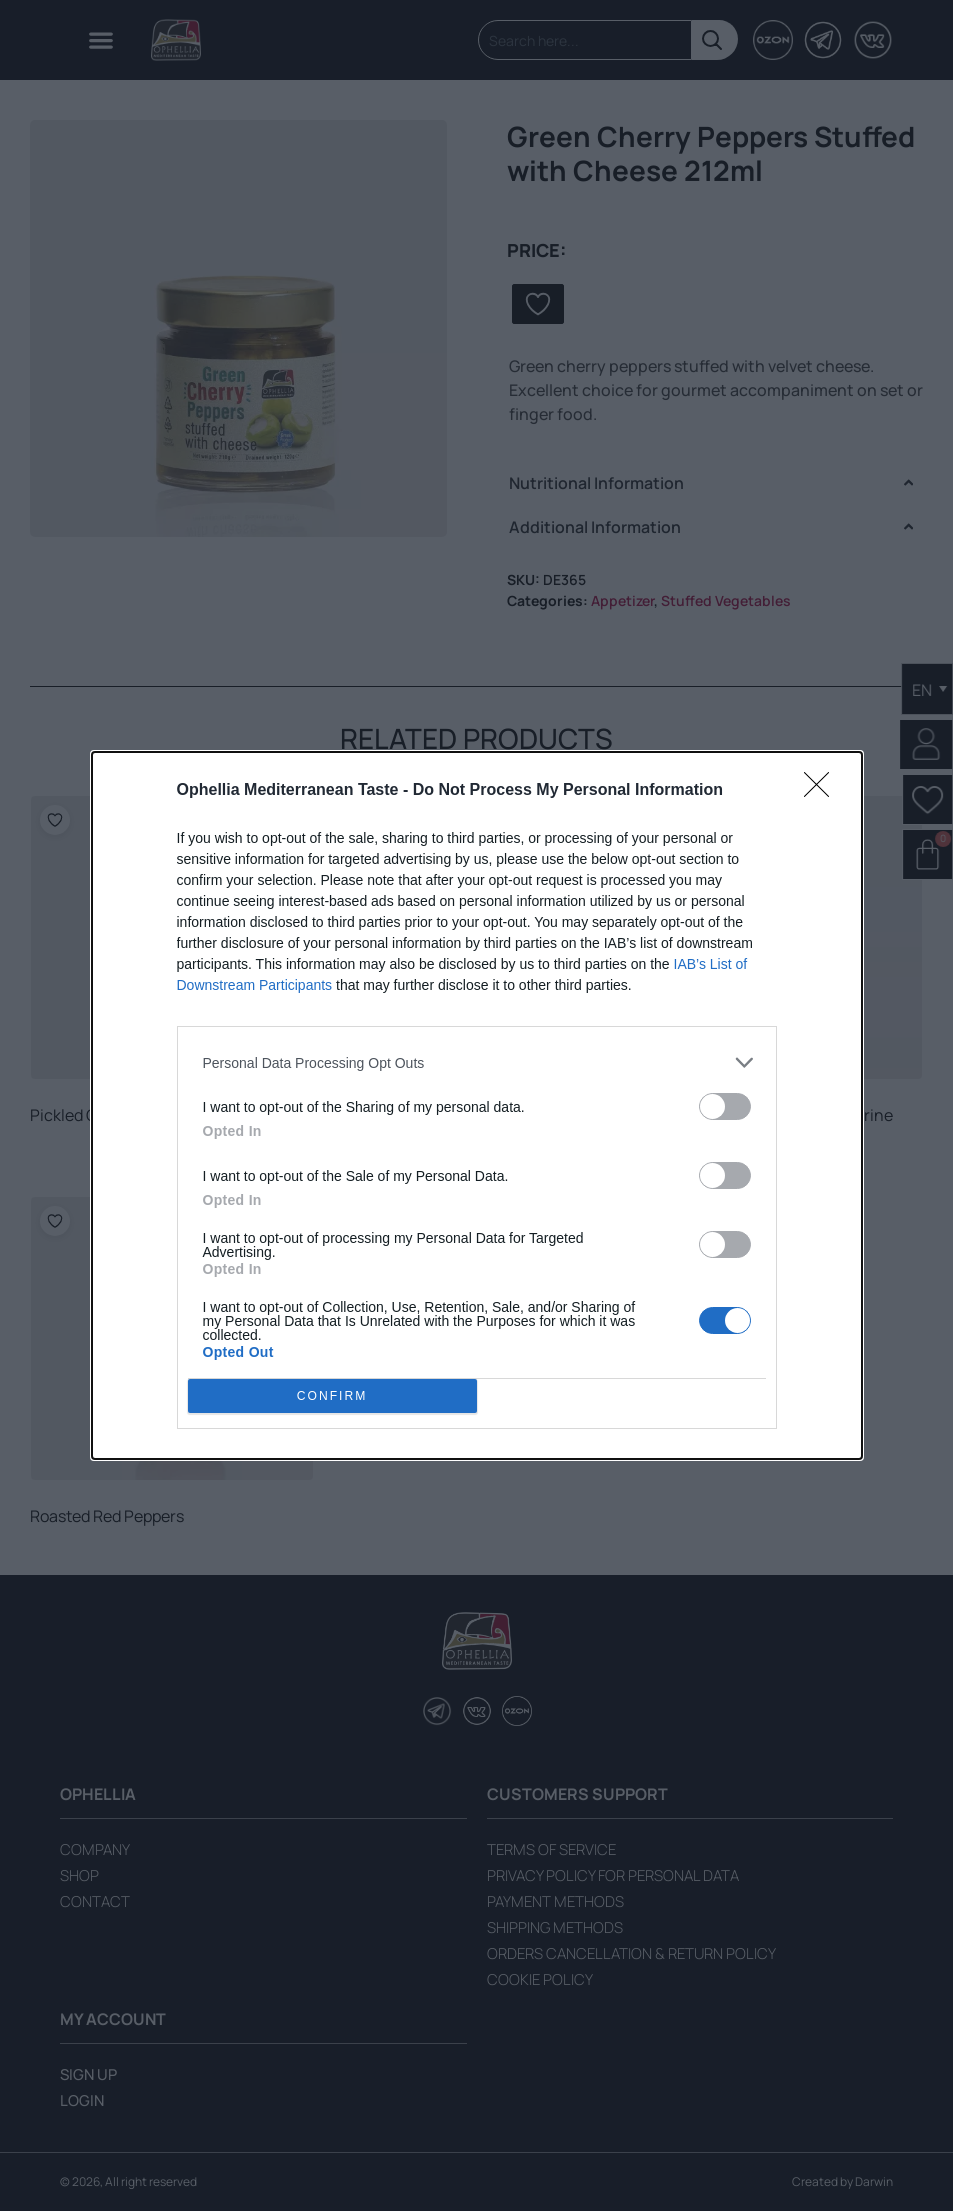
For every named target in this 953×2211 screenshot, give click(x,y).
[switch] (725, 1106)
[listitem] (477, 1062)
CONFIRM (332, 1396)
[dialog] (477, 1105)
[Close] (823, 791)
